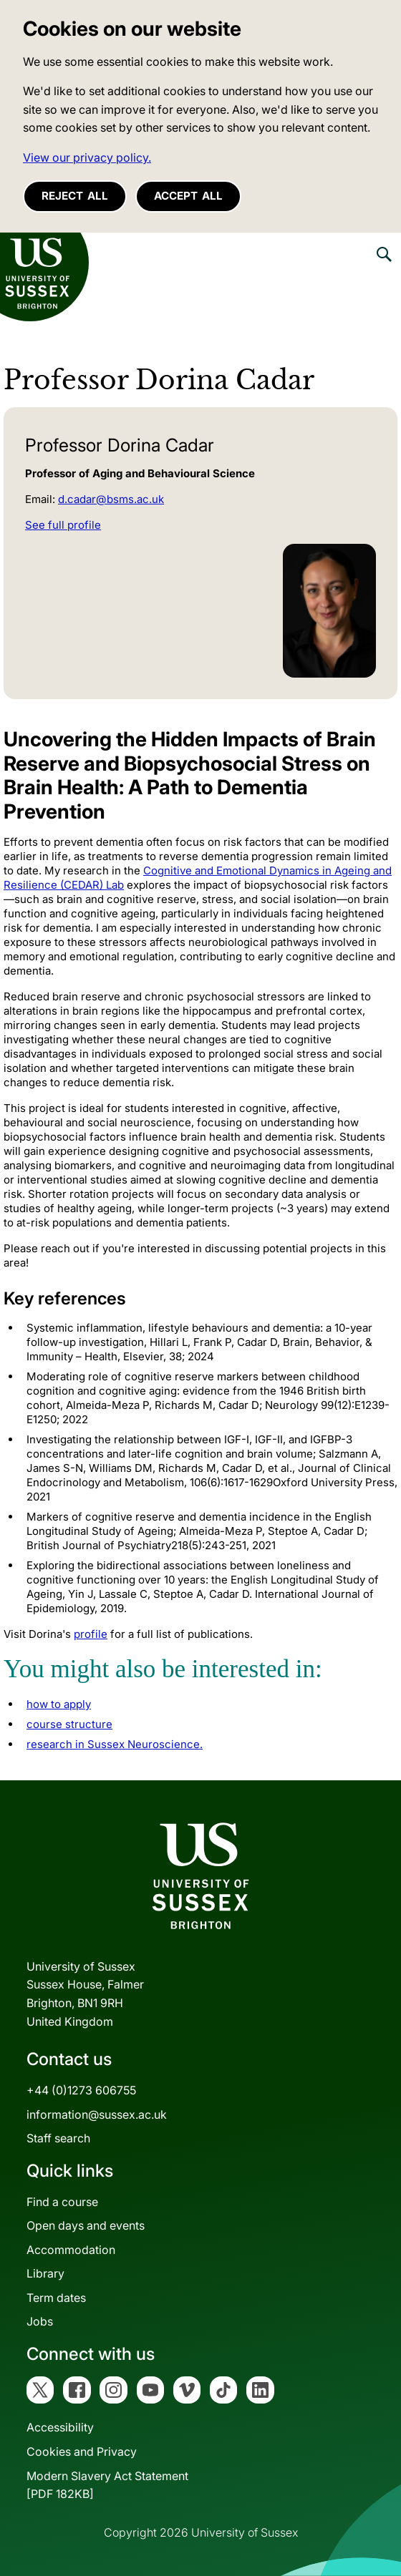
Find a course (62, 2202)
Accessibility (60, 2427)
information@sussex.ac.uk (96, 2114)
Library (45, 2273)
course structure (69, 1724)
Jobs (39, 2321)
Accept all (188, 196)
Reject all (75, 196)
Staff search (58, 2138)
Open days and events (85, 2225)
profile (90, 1634)
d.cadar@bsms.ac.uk (111, 499)
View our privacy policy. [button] (87, 157)
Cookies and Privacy (81, 2451)
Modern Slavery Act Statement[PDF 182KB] (107, 2485)
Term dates (56, 2297)
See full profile (63, 525)
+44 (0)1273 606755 (81, 2090)
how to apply (58, 1704)
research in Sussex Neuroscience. (114, 1744)
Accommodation (70, 2250)
